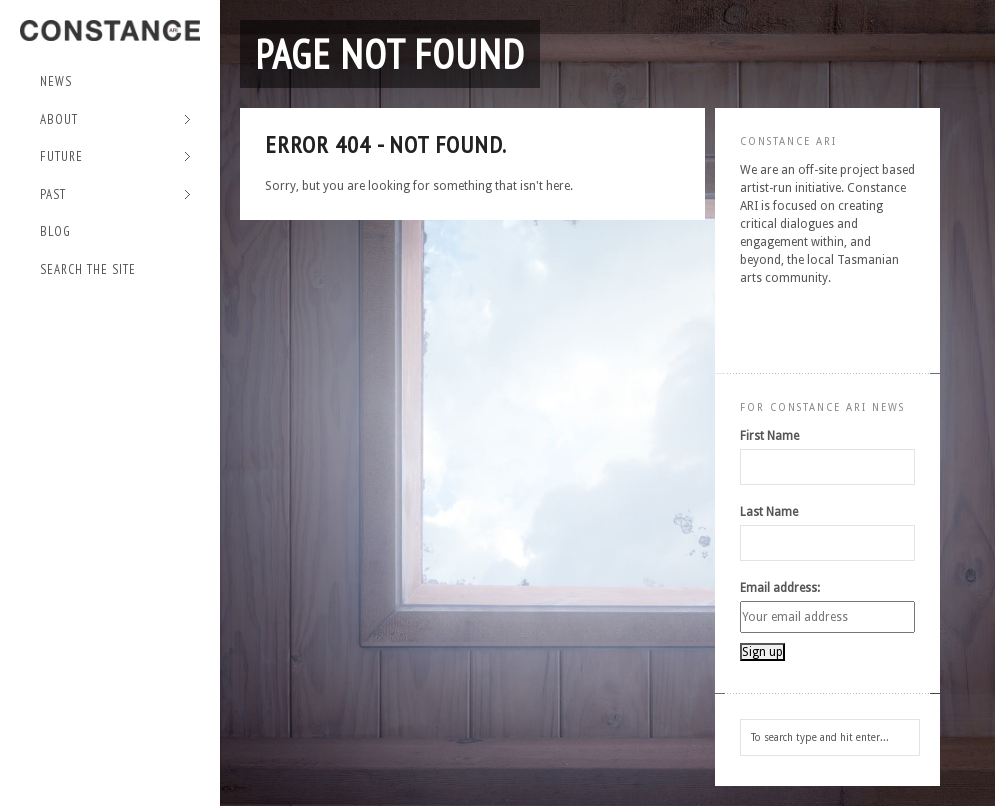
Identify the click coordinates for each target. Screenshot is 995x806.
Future (115, 157)
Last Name (769, 512)
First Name (769, 436)
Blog (55, 231)
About (115, 120)
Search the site (88, 269)
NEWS (56, 81)
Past (115, 195)
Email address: (780, 588)
